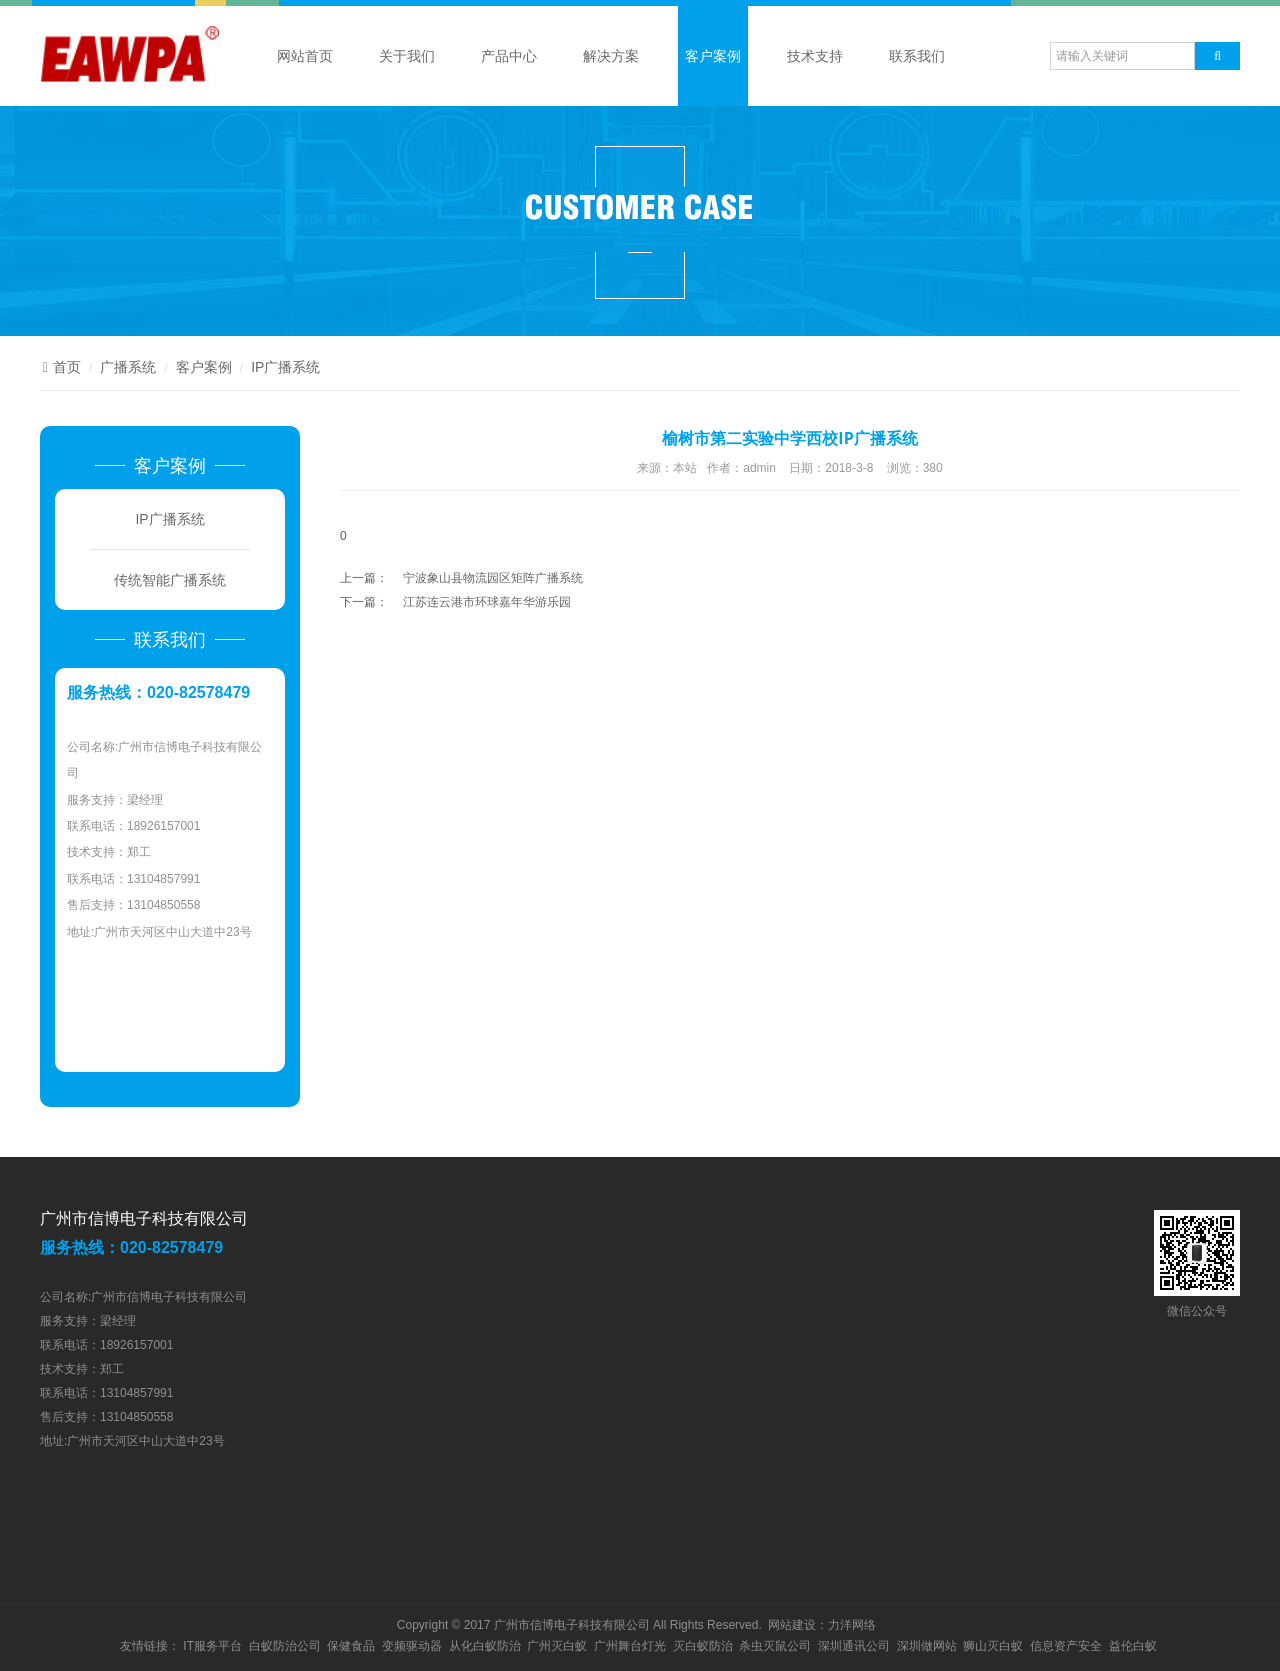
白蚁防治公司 (285, 1646)
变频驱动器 (412, 1646)
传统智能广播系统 (170, 580)
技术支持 (815, 56)
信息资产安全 (1066, 1646)
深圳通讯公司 (854, 1646)
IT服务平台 (212, 1646)
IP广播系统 (285, 367)
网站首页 (305, 56)
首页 (60, 367)
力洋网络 (852, 1625)
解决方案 (611, 56)
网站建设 (792, 1625)
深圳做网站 (927, 1646)
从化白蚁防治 (485, 1646)
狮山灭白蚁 (993, 1646)
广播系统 (128, 367)
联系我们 (917, 56)
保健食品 (351, 1646)
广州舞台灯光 (630, 1646)
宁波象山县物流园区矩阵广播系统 (493, 578)
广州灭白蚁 (557, 1646)
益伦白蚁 (1133, 1646)
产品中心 (509, 56)
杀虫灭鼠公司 (775, 1646)
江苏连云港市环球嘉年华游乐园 (487, 602)
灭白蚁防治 (703, 1646)
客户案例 (713, 56)
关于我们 (407, 56)
